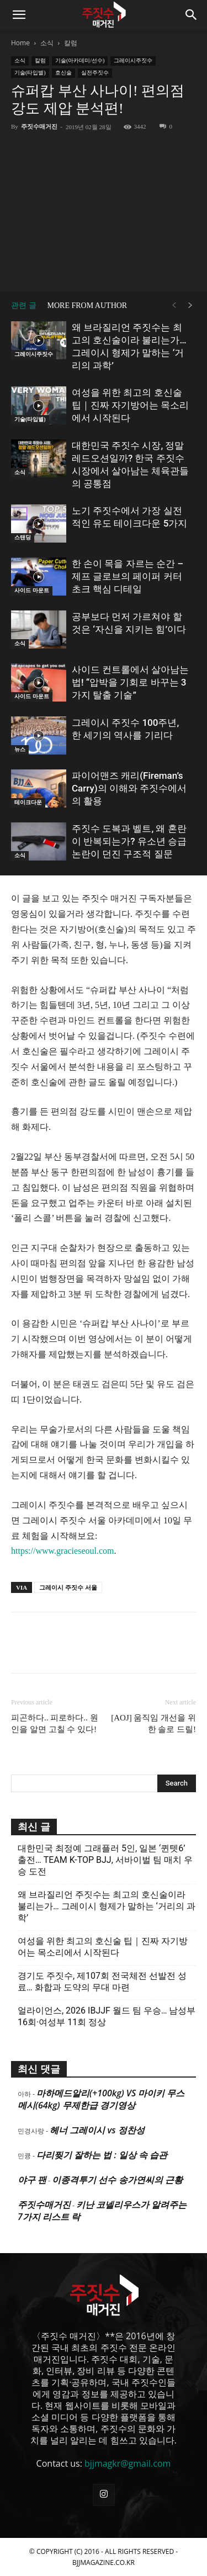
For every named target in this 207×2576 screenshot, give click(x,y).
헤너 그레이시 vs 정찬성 (97, 2130)
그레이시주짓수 (133, 60)
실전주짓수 (95, 73)
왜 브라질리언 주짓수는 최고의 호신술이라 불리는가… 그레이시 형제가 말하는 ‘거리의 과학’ (106, 1906)
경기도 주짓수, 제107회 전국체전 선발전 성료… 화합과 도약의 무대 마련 (102, 1981)
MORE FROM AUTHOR (87, 305)
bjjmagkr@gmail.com (127, 2463)
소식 (47, 42)
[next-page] (190, 305)
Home (20, 42)
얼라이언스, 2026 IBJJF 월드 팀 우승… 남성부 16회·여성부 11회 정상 (106, 2016)
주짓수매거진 (39, 126)
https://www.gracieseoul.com (62, 1550)
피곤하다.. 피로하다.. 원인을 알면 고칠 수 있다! (54, 1723)
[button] (18, 15)
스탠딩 (22, 537)
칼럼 (70, 42)
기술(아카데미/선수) (79, 60)
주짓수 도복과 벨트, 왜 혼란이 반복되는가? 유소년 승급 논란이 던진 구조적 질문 (129, 841)
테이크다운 (28, 802)
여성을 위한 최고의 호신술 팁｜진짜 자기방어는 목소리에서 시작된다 (130, 405)
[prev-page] (173, 305)
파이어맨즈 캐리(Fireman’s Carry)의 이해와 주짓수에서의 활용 (129, 788)
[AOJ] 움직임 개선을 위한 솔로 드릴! (153, 1723)
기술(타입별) (30, 73)
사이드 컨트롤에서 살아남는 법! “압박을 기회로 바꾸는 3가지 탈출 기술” (130, 682)
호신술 (63, 73)
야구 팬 (32, 2180)
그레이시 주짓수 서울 (68, 1587)
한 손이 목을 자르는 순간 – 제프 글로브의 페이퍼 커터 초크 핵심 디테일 (127, 576)
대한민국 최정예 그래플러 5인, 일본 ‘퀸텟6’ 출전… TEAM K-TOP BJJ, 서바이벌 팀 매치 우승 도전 (105, 1860)
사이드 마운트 (31, 590)
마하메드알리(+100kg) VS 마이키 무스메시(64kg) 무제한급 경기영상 (101, 2099)
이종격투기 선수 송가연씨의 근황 (117, 2180)
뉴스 (19, 749)
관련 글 (23, 305)
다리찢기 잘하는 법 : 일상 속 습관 (101, 2155)
